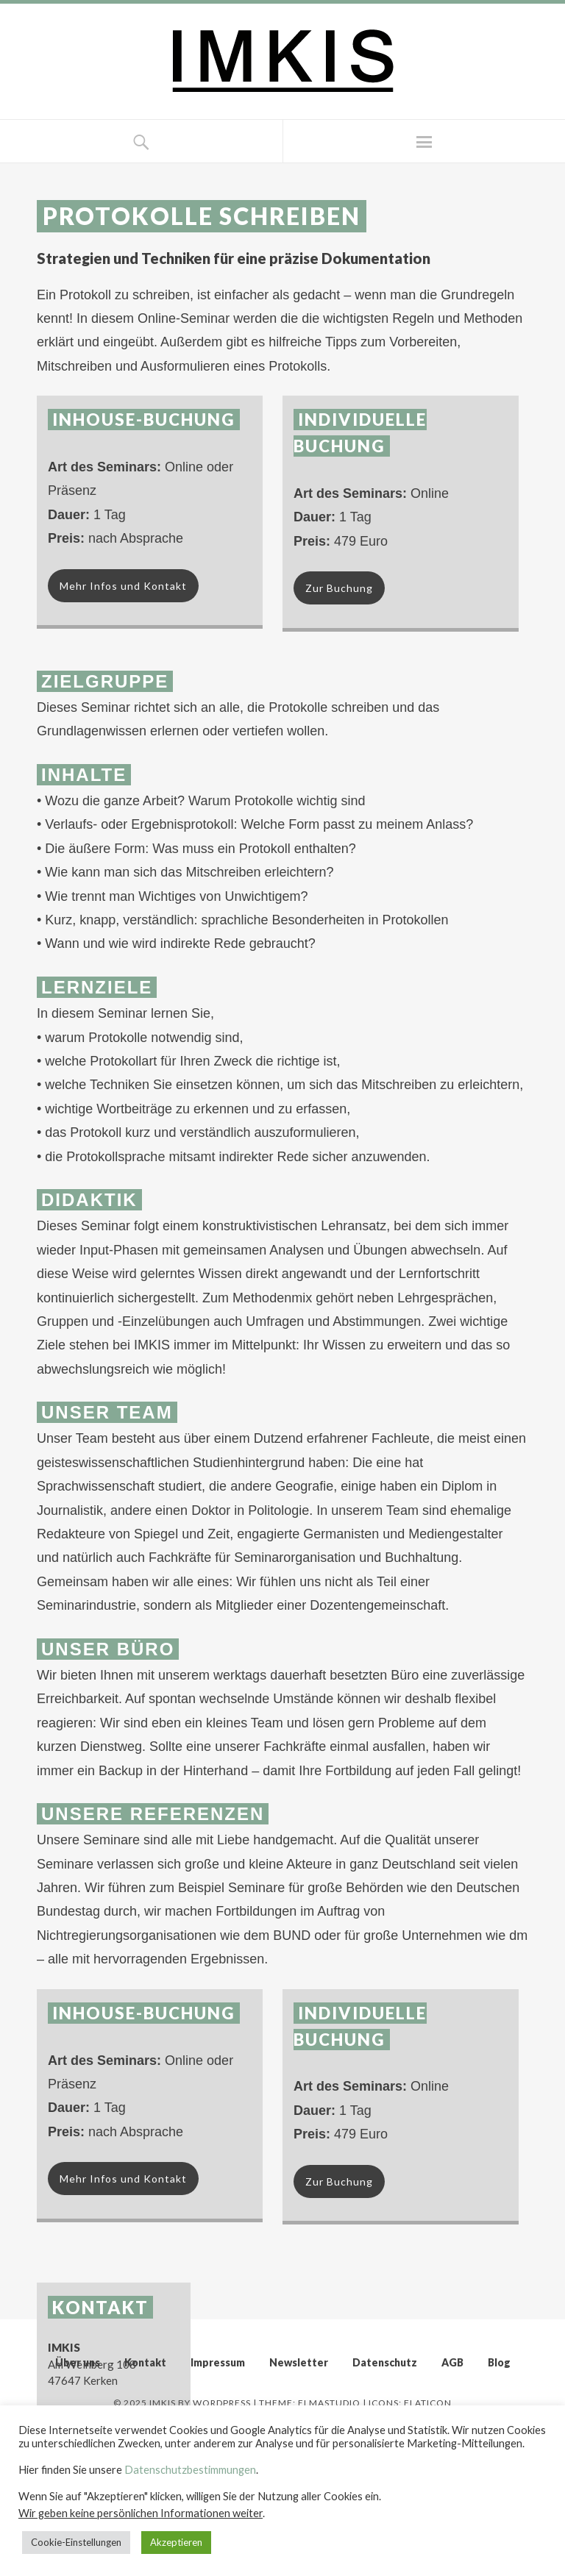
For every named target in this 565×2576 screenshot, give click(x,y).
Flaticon (428, 2402)
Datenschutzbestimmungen (190, 2469)
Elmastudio (329, 2402)
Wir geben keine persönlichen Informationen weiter (140, 2513)
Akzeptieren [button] (176, 2542)
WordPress (222, 2402)
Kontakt (145, 2362)
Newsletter (298, 2362)
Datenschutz (384, 2362)
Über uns (77, 2362)
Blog (499, 2362)
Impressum (218, 2362)
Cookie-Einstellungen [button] (76, 2542)
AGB (452, 2362)
